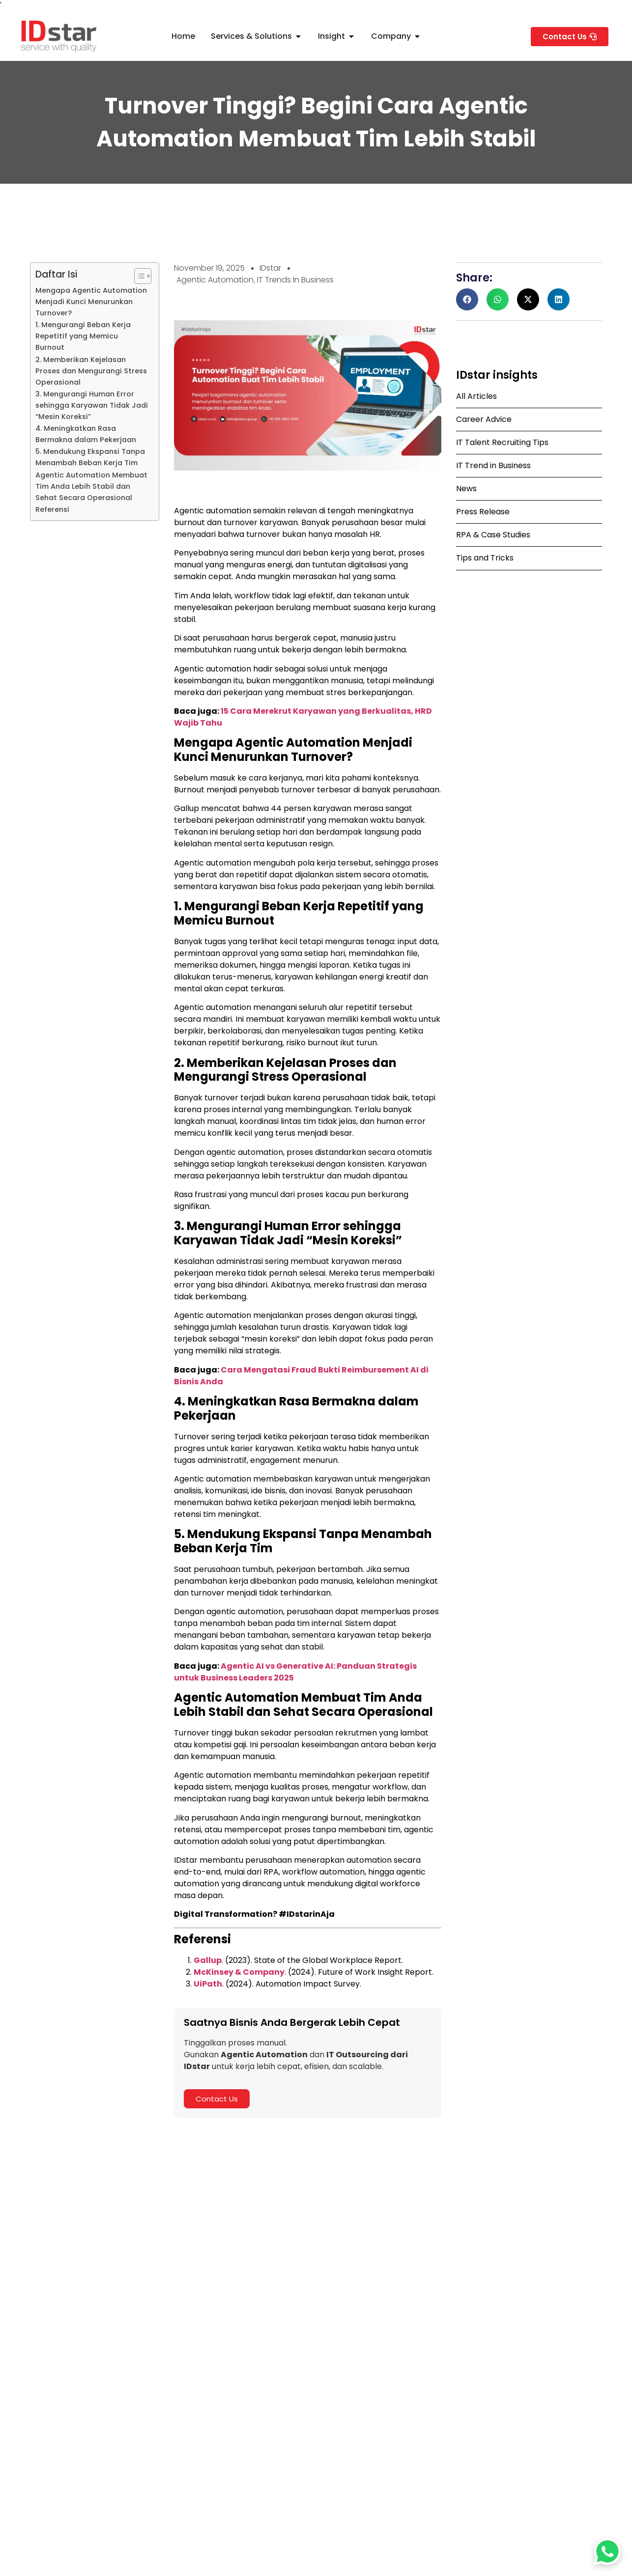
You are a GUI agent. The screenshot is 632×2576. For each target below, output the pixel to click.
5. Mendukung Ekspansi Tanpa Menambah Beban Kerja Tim (90, 457)
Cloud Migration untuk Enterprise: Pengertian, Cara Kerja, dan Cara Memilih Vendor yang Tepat (516, 2409)
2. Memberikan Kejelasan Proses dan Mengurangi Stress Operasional (91, 371)
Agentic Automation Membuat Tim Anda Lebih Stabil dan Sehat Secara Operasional (91, 486)
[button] (467, 299)
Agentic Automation (215, 279)
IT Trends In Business (295, 279)
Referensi (52, 509)
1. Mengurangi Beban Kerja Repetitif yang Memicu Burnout (83, 336)
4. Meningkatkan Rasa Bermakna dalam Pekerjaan (85, 434)
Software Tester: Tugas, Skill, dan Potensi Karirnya (313, 2405)
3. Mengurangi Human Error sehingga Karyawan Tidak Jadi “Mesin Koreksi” (91, 405)
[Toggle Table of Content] (138, 276)
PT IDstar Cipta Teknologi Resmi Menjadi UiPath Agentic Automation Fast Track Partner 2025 (109, 2409)
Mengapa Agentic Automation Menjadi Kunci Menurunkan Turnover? (91, 301)
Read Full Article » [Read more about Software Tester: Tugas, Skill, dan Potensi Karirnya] (267, 2431)
